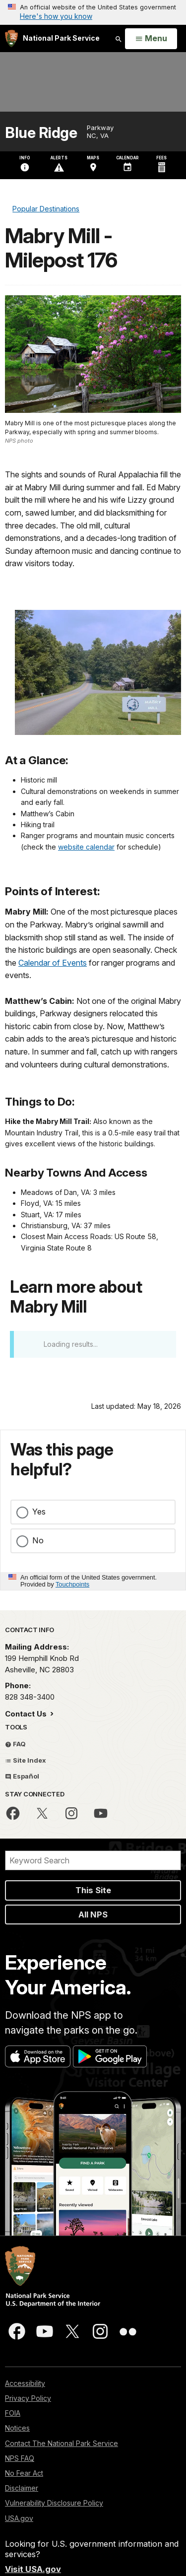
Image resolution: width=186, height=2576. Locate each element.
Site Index (25, 1760)
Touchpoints (72, 1584)
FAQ (15, 1744)
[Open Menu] (151, 38)
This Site (93, 1890)
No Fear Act (24, 2473)
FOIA (12, 2413)
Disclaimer (21, 2488)
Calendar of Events (52, 963)
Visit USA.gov (33, 2569)
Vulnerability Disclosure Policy (54, 2503)
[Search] (93, 1860)
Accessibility (25, 2383)
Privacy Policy (28, 2398)
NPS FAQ (19, 2458)
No (38, 1540)
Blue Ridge (41, 132)
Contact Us (27, 1713)
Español (22, 1776)
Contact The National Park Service (61, 2443)
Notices (17, 2428)
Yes (39, 1512)
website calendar (86, 847)
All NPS (93, 1914)
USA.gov (19, 2518)
